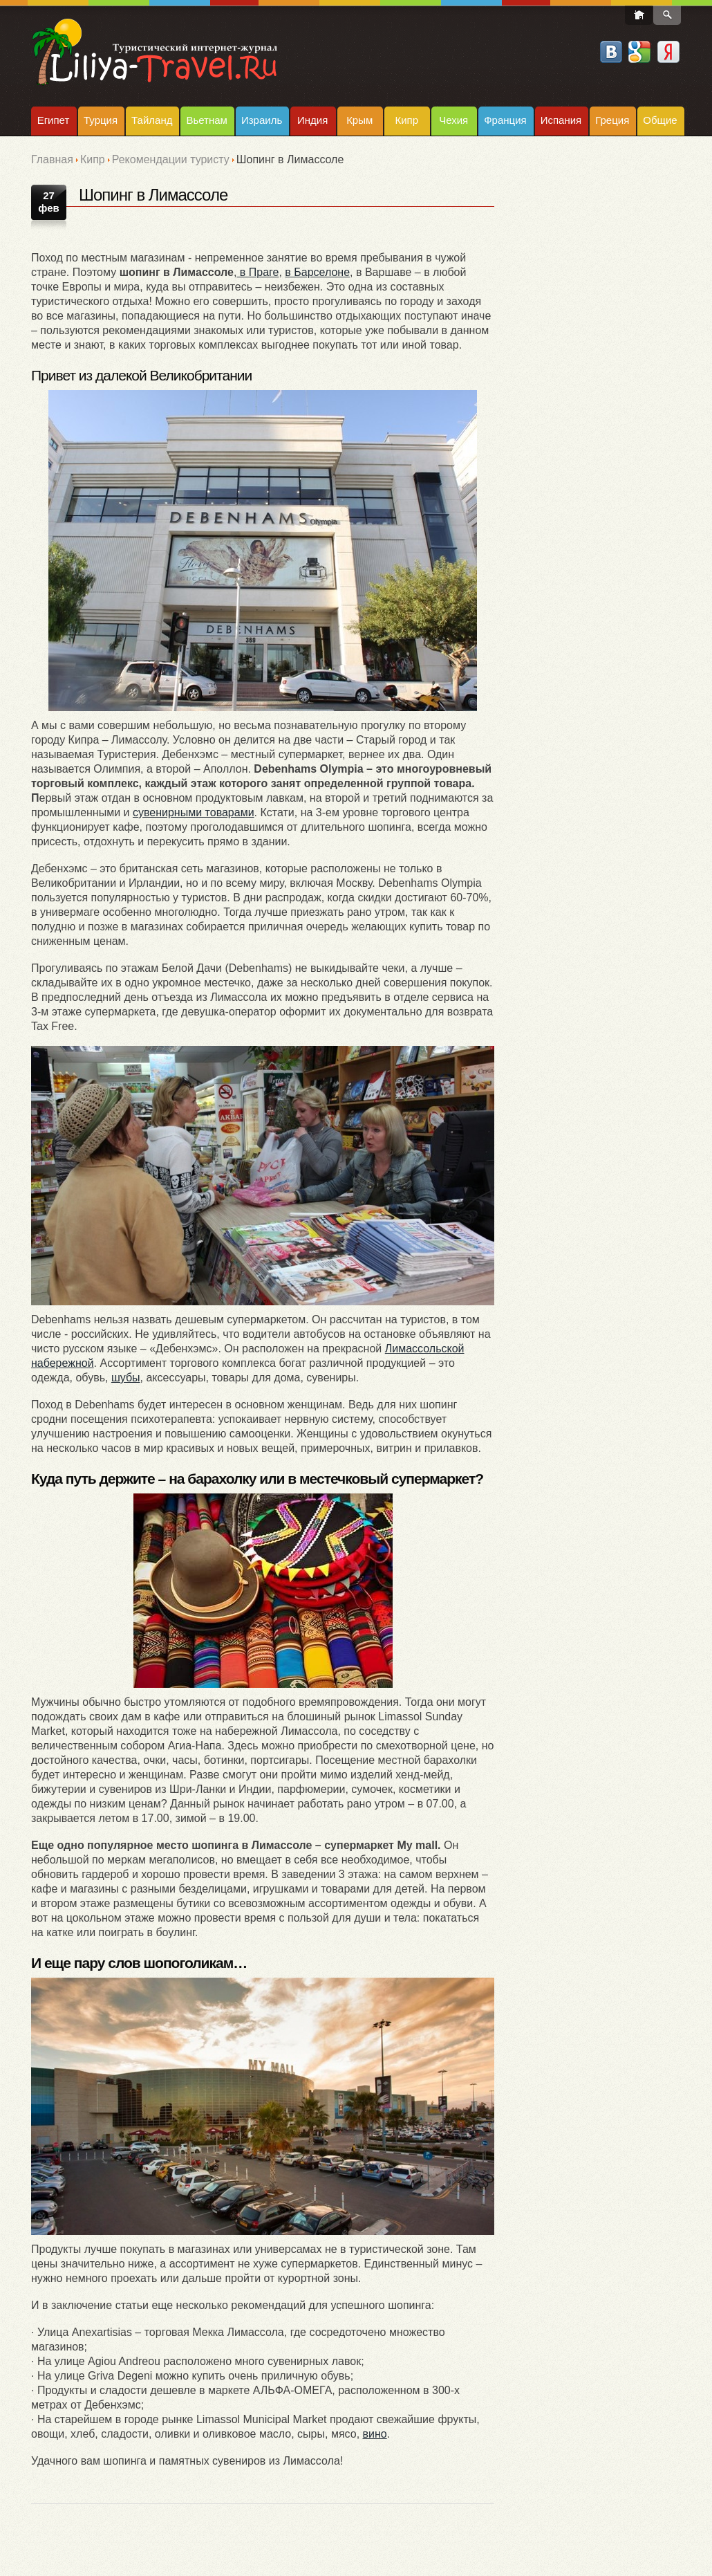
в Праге (257, 272)
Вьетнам (206, 120)
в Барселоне (317, 272)
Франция (505, 120)
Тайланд (151, 120)
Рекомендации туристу (170, 159)
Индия (312, 120)
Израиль (261, 120)
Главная (52, 159)
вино (375, 2434)
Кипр (406, 120)
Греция (612, 120)
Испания (561, 120)
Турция (101, 120)
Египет (53, 120)
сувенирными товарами (193, 812)
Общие (660, 120)
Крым (359, 120)
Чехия (453, 120)
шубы (125, 1377)
